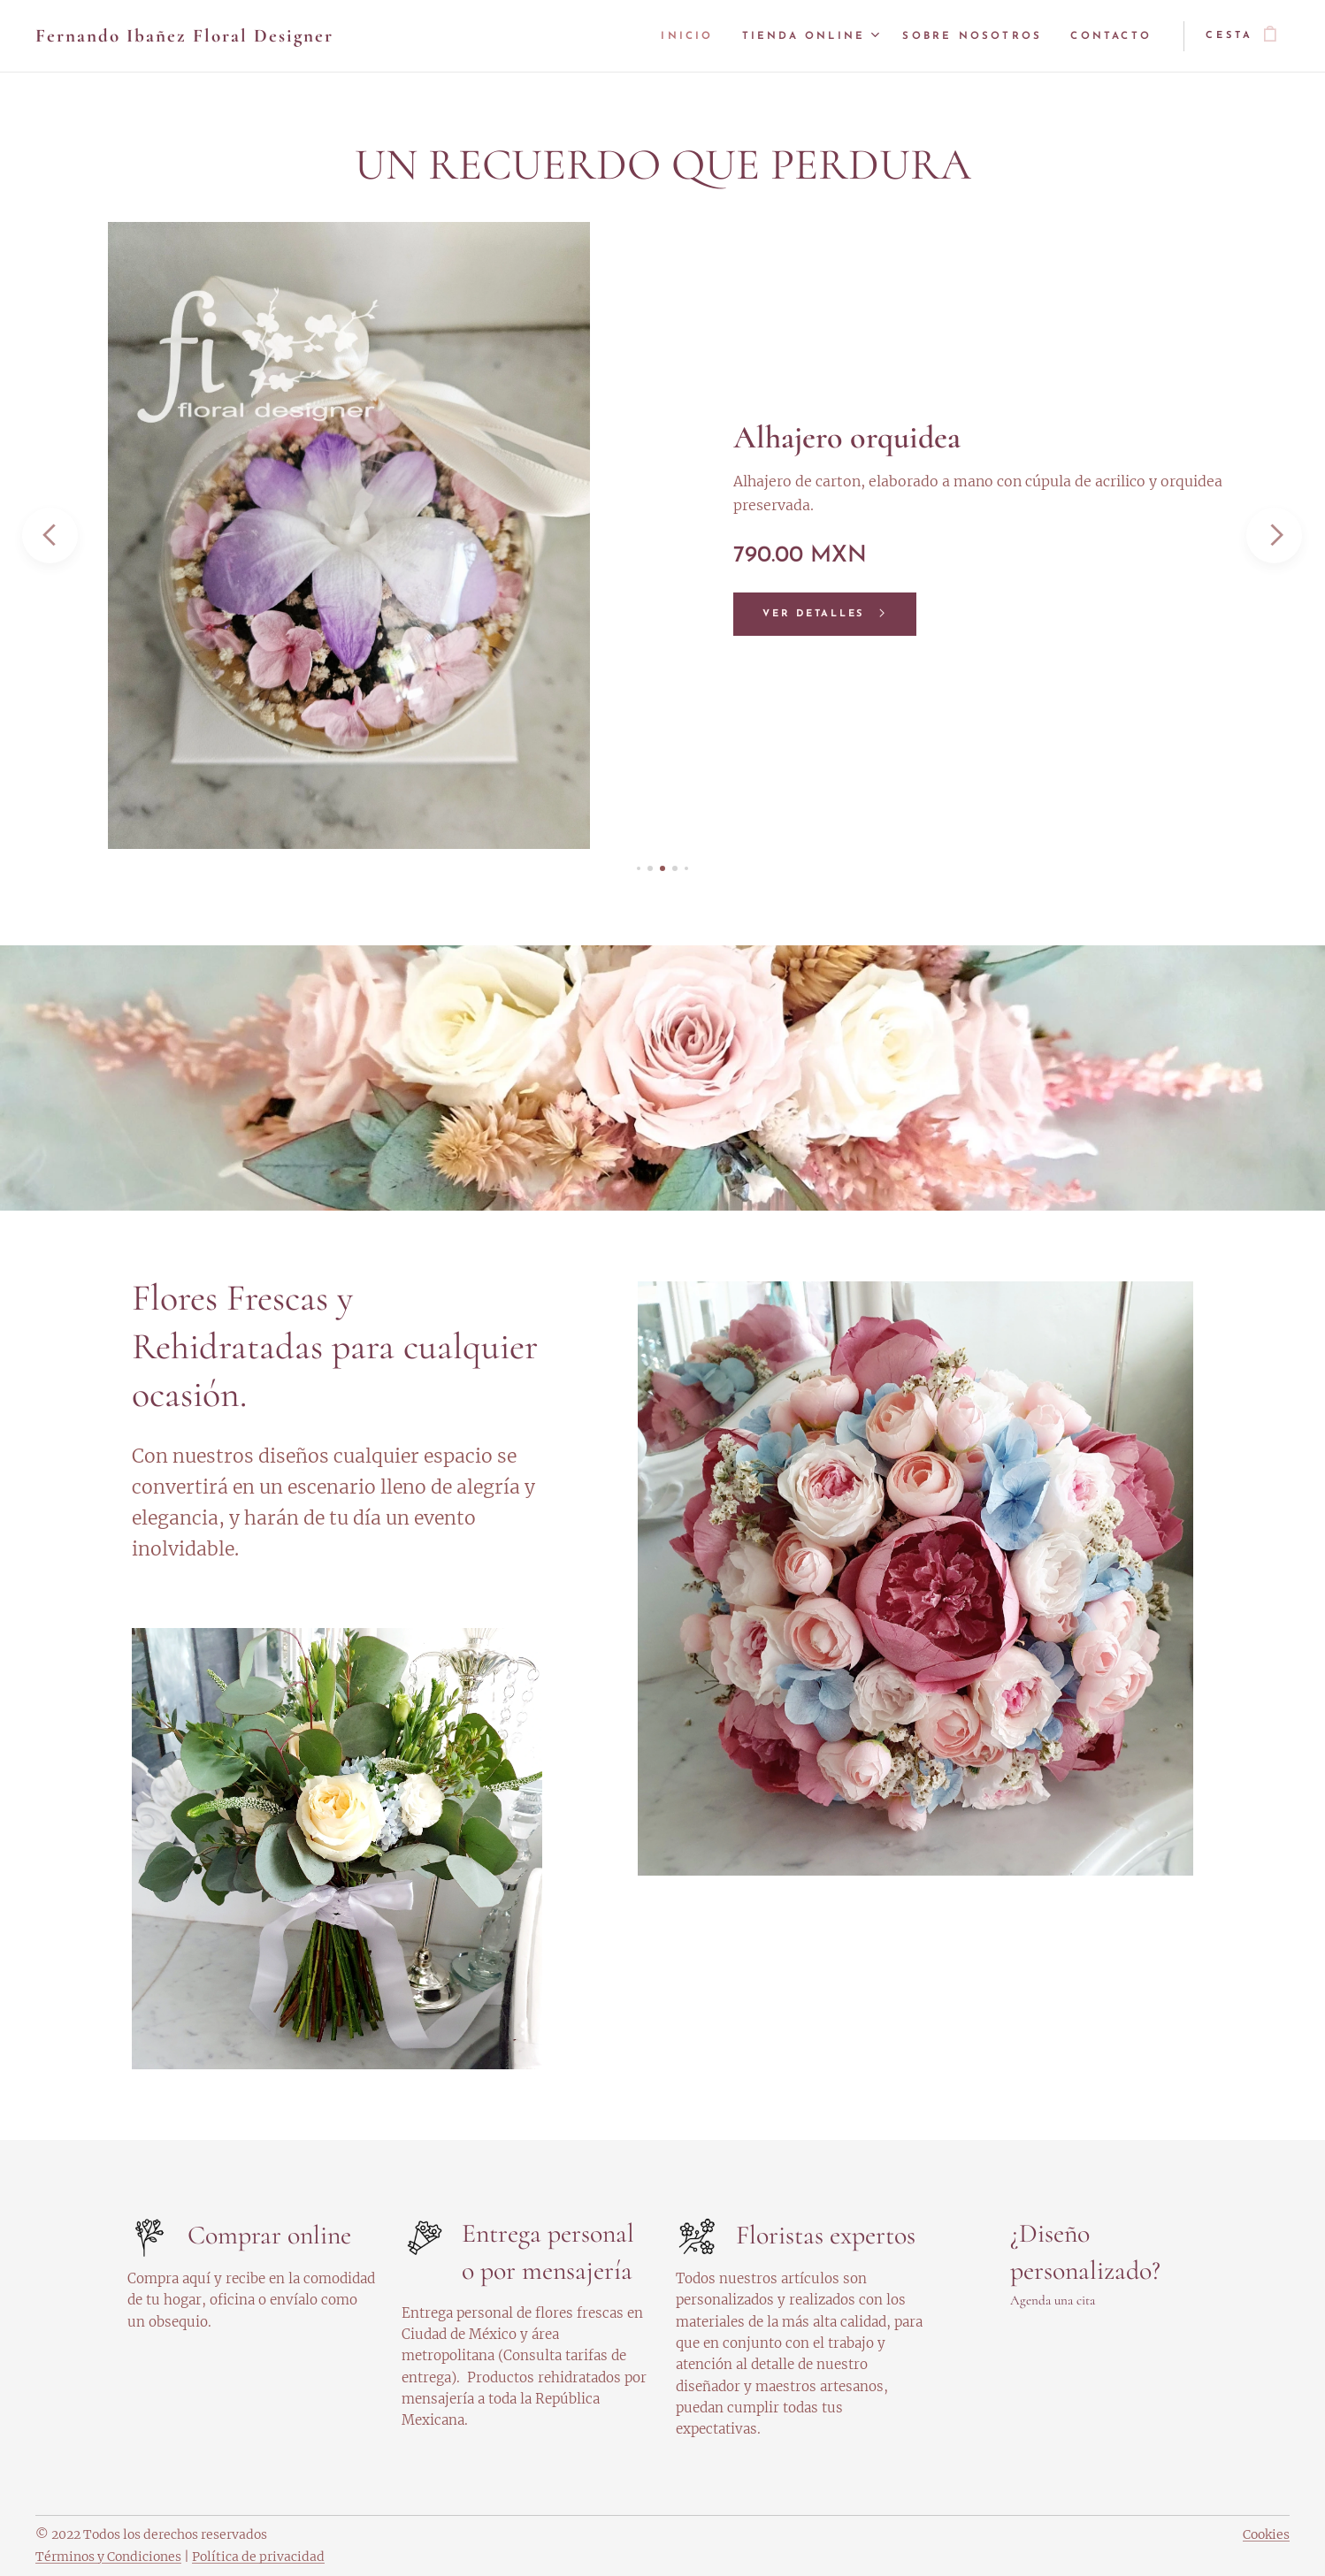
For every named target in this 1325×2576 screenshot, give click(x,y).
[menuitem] (688, 36)
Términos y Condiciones (108, 2557)
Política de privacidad (258, 2557)
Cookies (1266, 2534)
